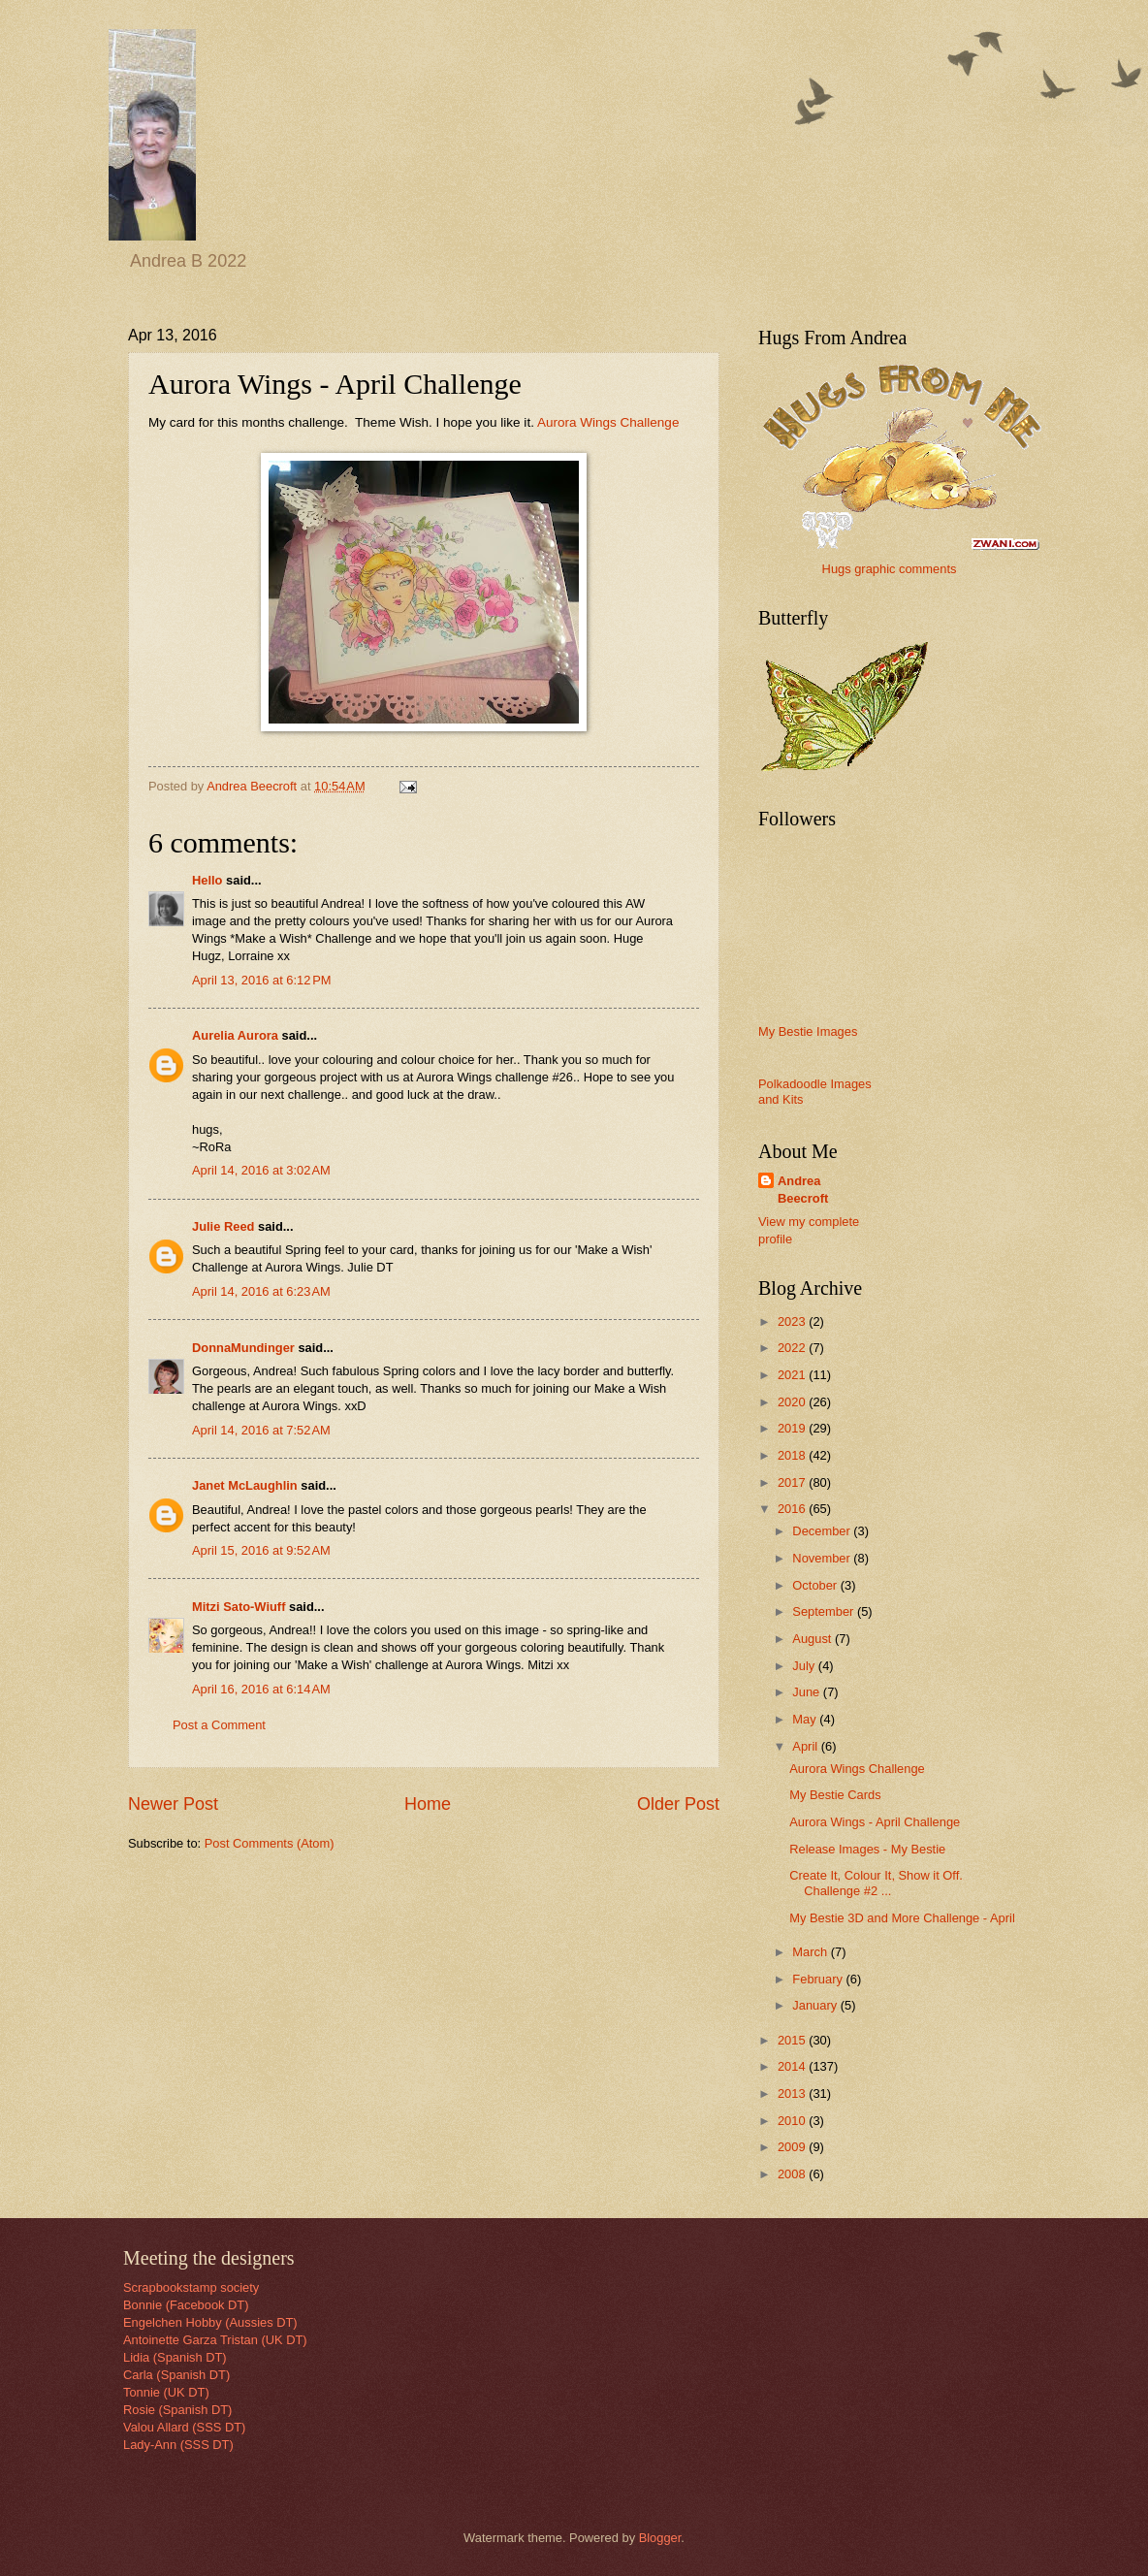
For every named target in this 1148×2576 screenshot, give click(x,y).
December (822, 1531)
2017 (793, 1482)
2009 (793, 2147)
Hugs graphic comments (889, 569)
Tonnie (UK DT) (166, 2392)
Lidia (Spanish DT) (175, 2357)
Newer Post (173, 1804)
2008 (793, 2174)
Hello (207, 880)
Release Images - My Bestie (867, 1849)
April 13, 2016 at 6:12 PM (262, 980)
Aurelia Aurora (235, 1035)
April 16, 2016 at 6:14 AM (261, 1689)
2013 (793, 2093)
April (806, 1746)
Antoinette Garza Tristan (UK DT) (215, 2340)
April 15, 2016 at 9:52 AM (261, 1550)
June (807, 1692)
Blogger (660, 2537)
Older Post (678, 1804)
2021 (793, 1375)
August (813, 1638)
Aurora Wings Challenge (608, 422)
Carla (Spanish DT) (176, 2374)
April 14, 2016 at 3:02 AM (261, 1170)
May (805, 1719)
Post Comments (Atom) (270, 1843)
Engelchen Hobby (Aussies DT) (210, 2322)
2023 (793, 1321)
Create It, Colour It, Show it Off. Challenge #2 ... (876, 1882)
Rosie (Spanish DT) (177, 2409)
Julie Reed (223, 1226)
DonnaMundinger (243, 1347)
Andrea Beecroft (803, 1190)
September (824, 1611)
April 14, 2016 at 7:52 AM (261, 1430)
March (811, 1952)
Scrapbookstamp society (191, 2287)
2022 (793, 1347)
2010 (793, 2120)
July (804, 1665)
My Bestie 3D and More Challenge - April (902, 1918)
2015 (793, 2040)
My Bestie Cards (834, 1794)
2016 (793, 1508)
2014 (793, 2066)
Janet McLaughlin (245, 1485)
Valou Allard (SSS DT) (184, 2427)
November (822, 1558)
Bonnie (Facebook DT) (186, 2305)
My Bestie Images (807, 1031)
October (816, 1585)
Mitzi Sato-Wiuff (238, 1606)
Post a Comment (219, 1725)
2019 (793, 1428)
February (818, 1979)
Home (427, 1804)
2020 (793, 1402)
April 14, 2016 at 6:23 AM (261, 1291)
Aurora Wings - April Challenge (874, 1822)
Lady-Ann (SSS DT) (178, 2444)
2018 (793, 1455)
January (816, 2005)
